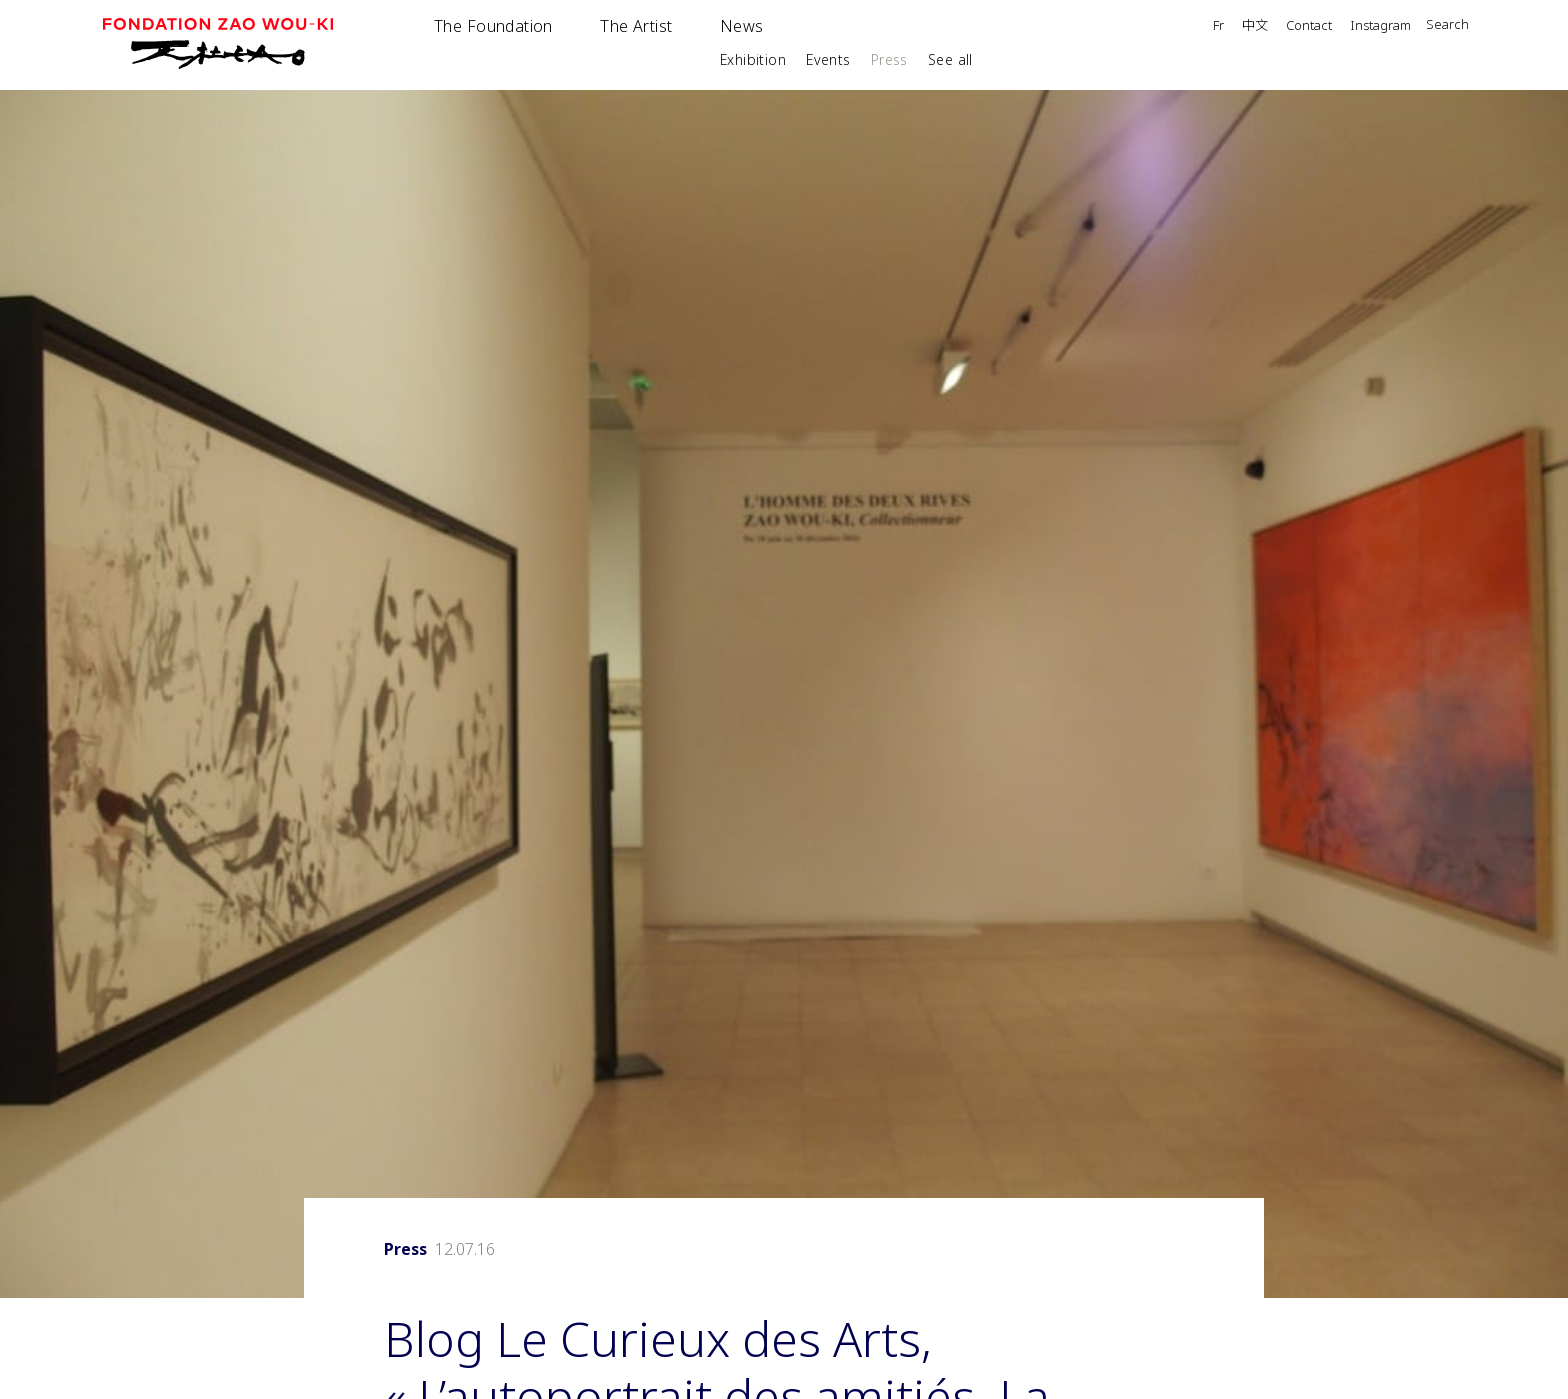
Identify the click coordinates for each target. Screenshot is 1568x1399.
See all (950, 59)
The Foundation (493, 26)
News (742, 26)
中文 (1255, 26)
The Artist (636, 26)
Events (828, 59)
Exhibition (753, 59)
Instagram (1380, 26)
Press (889, 59)
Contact (1309, 26)
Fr (1218, 26)
